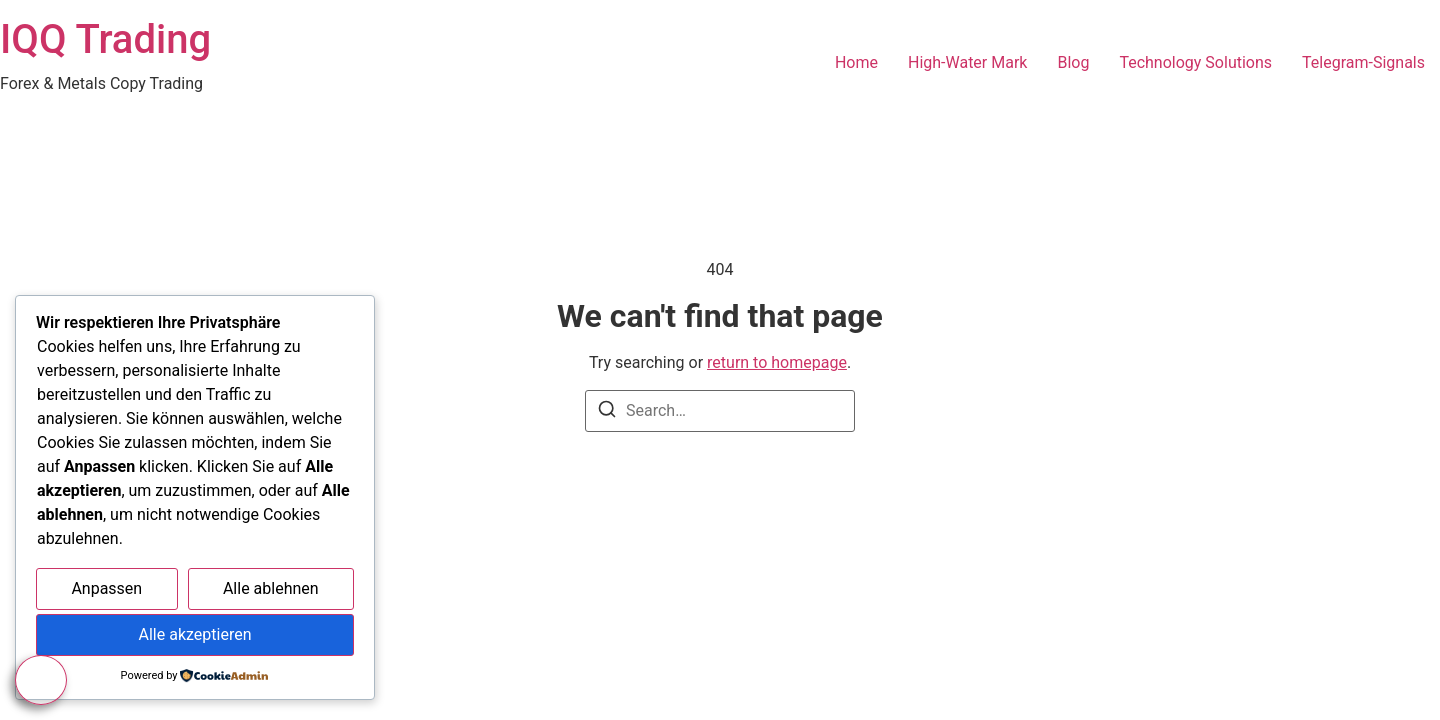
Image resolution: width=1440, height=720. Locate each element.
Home (856, 62)
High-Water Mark (967, 62)
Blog (1073, 62)
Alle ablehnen (271, 588)
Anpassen (106, 588)
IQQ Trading (105, 39)
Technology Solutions (1195, 62)
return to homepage (777, 362)
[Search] (607, 412)
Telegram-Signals (1363, 62)
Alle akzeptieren (195, 634)
